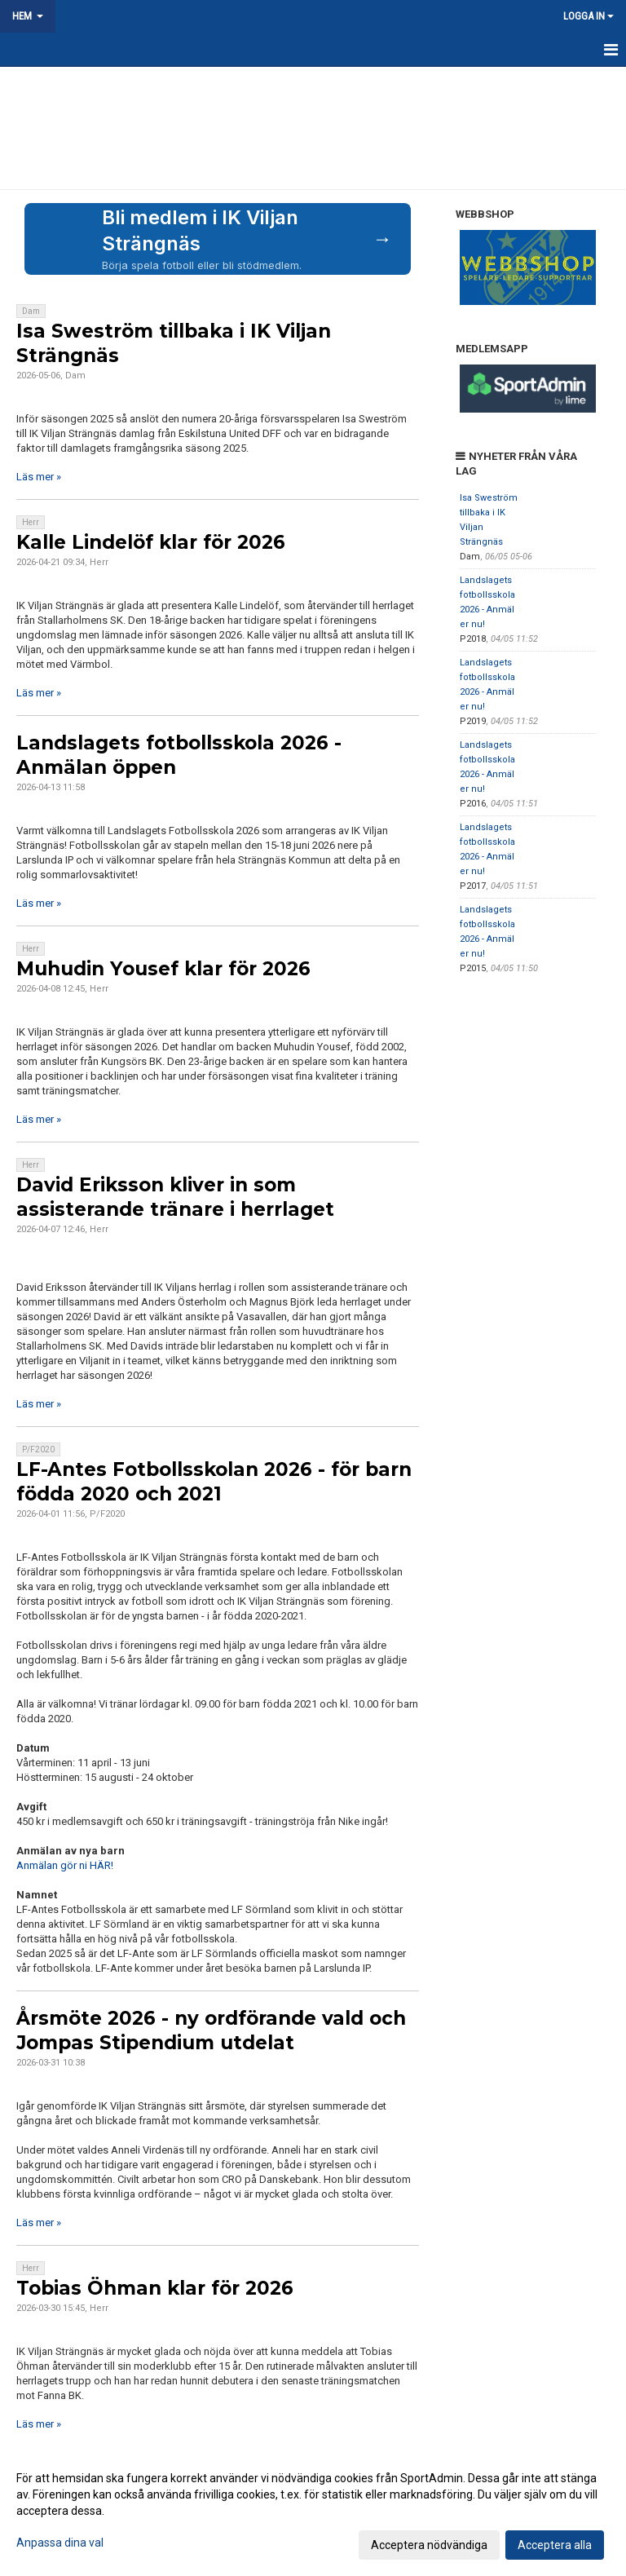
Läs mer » (38, 477)
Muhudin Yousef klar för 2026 (163, 968)
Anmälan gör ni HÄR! (64, 1865)
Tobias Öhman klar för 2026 (154, 2288)
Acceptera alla (555, 2545)
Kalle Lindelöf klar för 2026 (150, 542)
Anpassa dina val (60, 2542)
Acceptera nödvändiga (429, 2545)
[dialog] (313, 2511)
